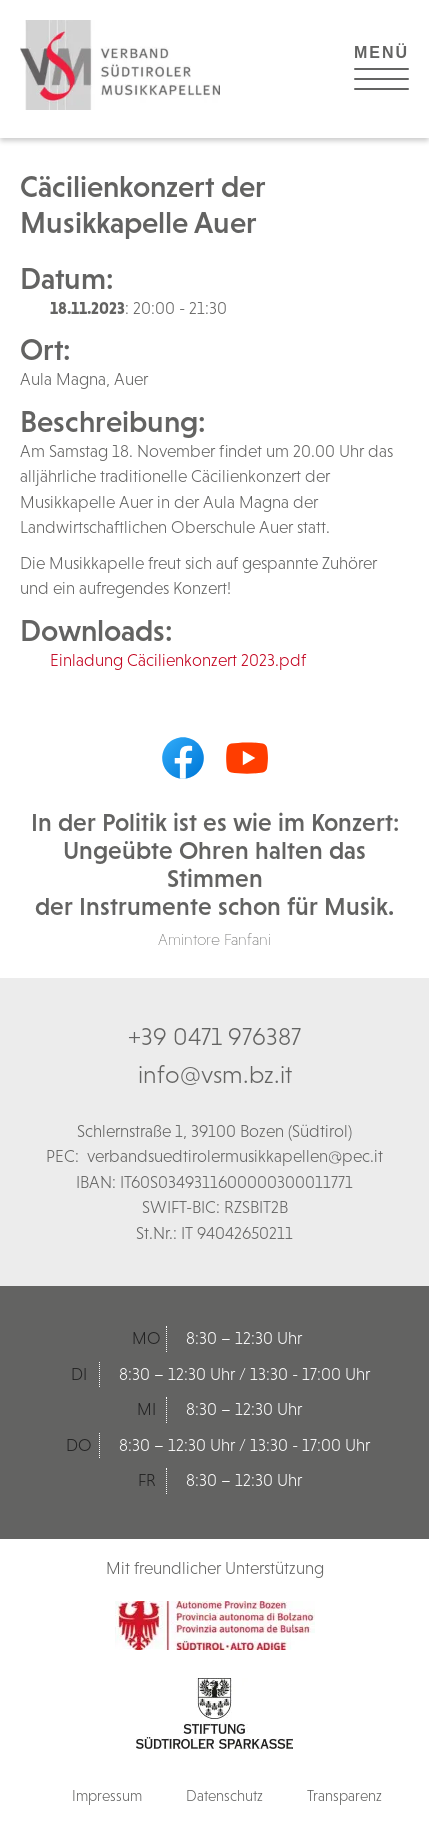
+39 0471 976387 (214, 1036)
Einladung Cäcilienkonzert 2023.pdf (178, 660)
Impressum (107, 1795)
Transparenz (344, 1795)
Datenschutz (224, 1795)
